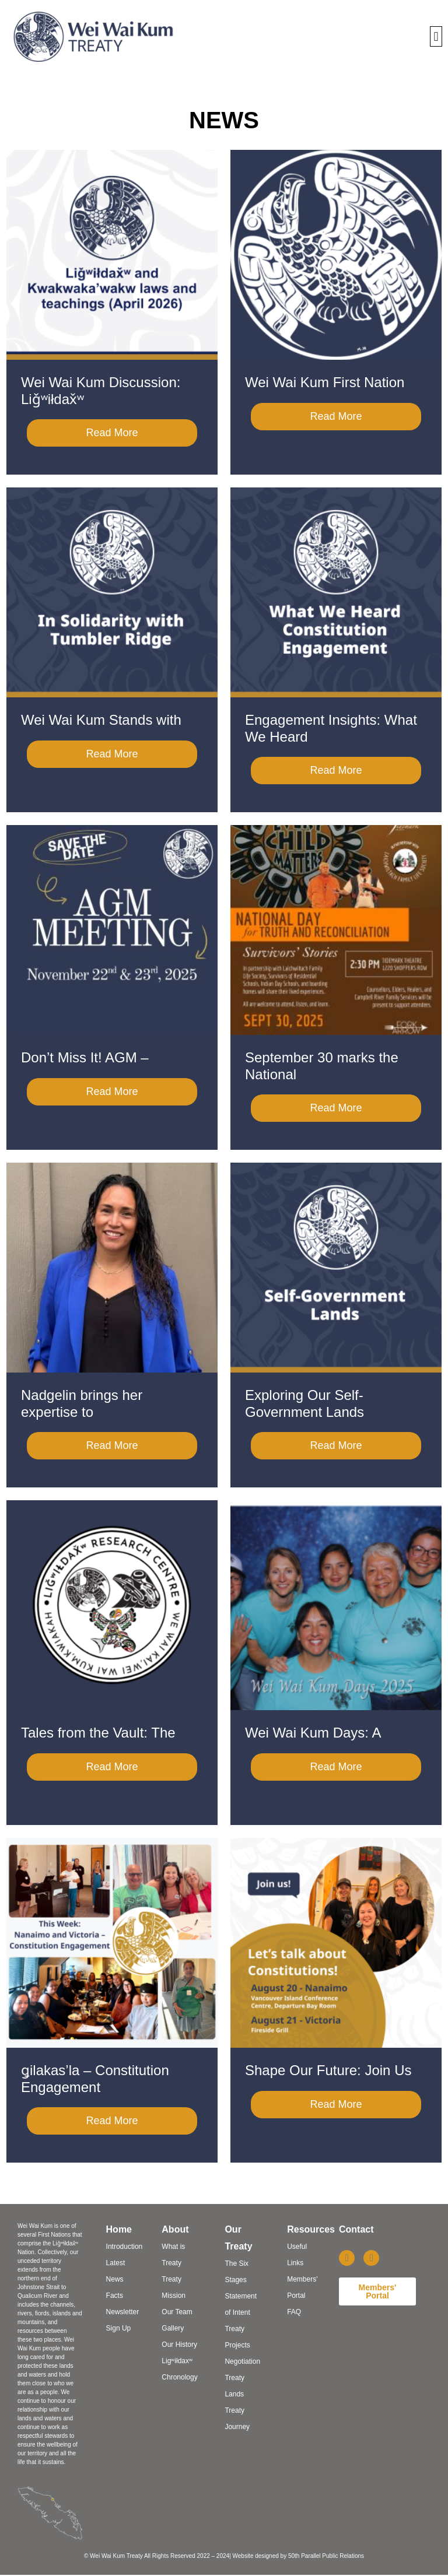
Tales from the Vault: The (98, 1732)
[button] (436, 36)
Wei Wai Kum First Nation (324, 382)
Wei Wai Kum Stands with (101, 720)
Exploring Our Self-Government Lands (304, 1403)
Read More (112, 432)
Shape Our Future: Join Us (328, 2070)
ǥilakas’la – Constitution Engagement (95, 2078)
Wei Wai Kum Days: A (313, 1732)
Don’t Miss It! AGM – (85, 1057)
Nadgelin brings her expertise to (81, 1403)
